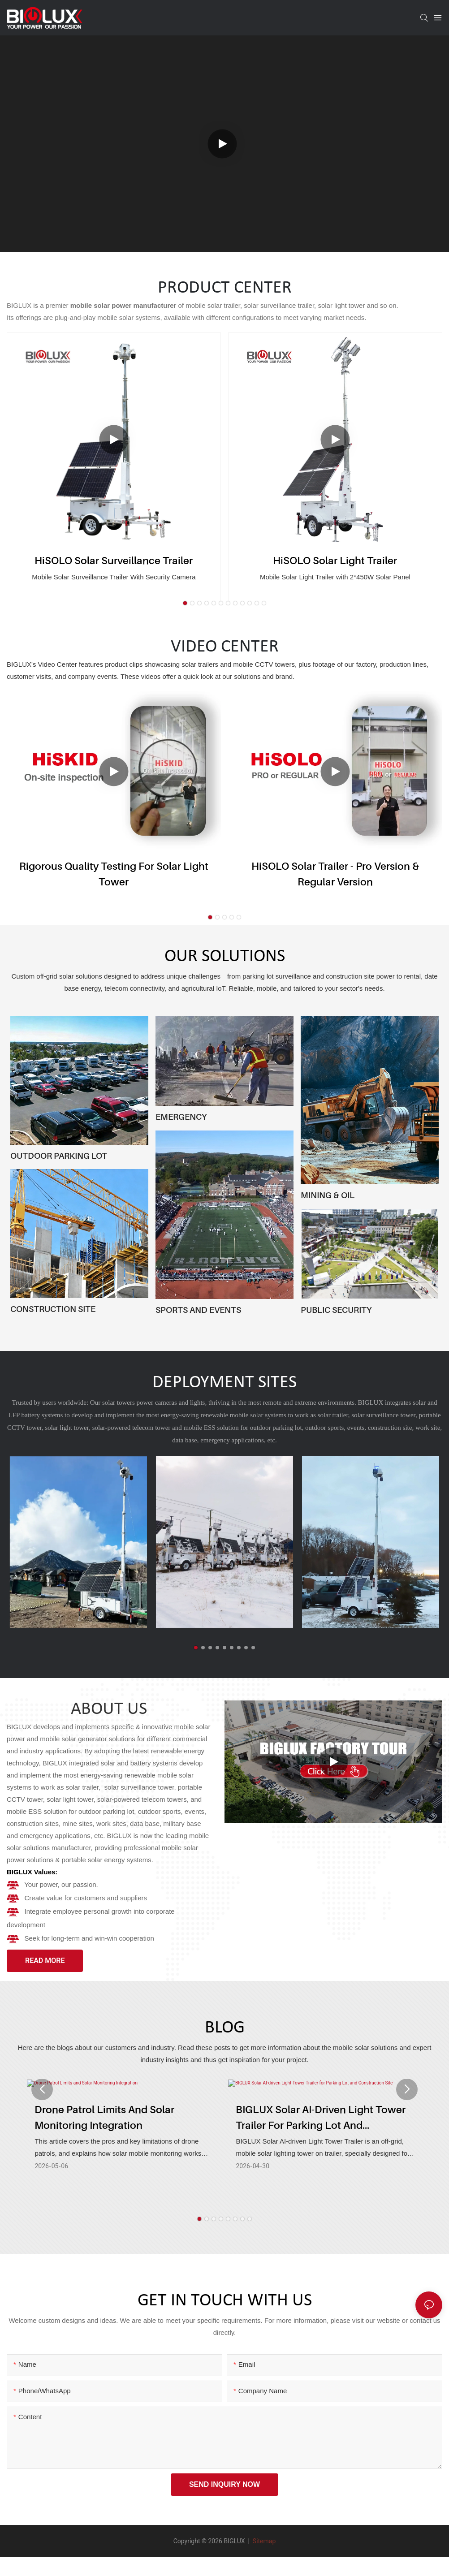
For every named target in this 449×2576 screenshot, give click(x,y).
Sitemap (263, 2541)
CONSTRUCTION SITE (52, 1309)
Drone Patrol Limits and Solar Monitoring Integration (104, 2131)
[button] (185, 603)
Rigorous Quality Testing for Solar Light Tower (113, 874)
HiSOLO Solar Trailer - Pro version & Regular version (335, 874)
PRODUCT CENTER (225, 288)
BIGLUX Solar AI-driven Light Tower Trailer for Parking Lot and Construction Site (321, 2131)
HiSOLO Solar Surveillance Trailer (114, 560)
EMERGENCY (181, 1117)
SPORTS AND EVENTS (198, 1310)
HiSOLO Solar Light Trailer (335, 560)
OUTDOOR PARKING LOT (58, 1156)
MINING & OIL (327, 1195)
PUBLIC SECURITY (336, 1310)
